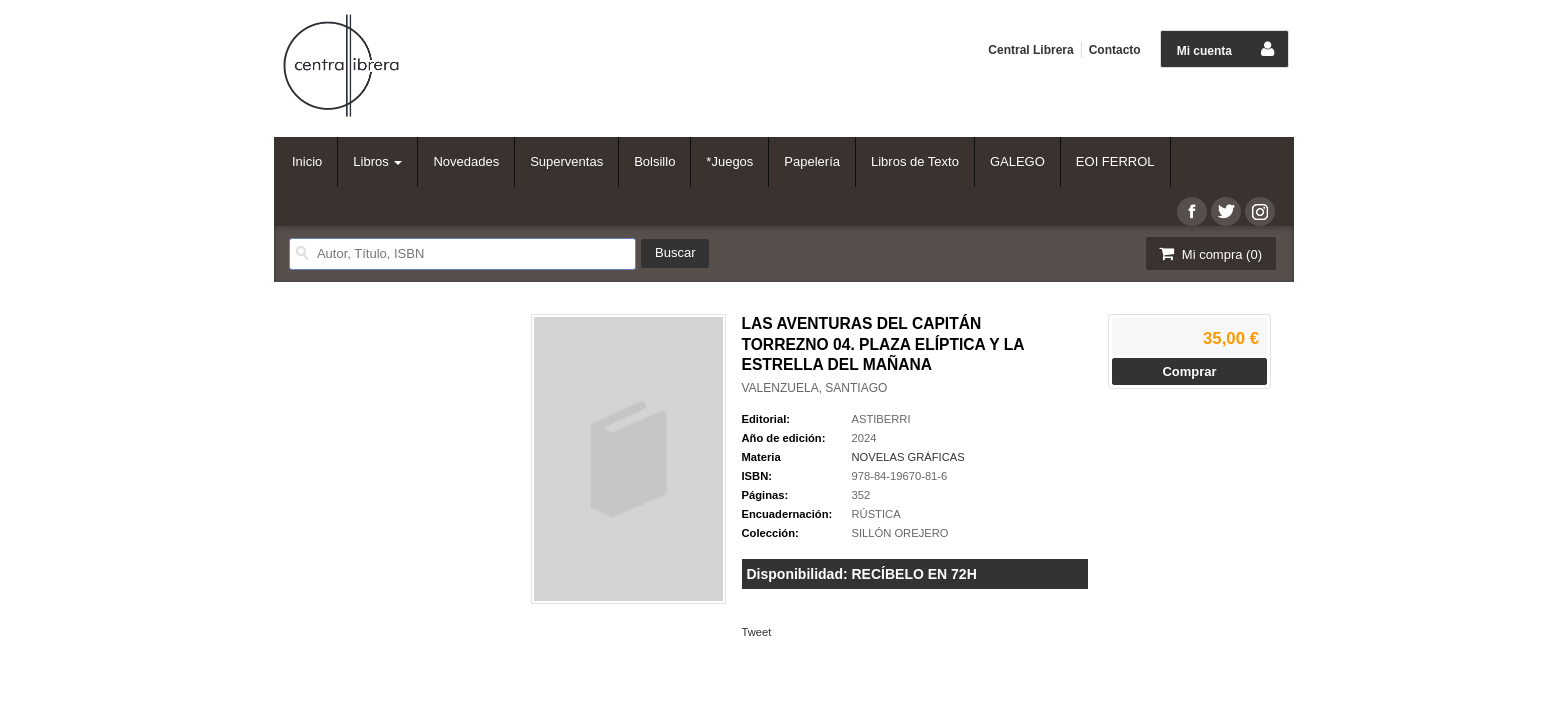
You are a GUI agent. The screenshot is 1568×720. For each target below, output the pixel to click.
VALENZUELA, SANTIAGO (815, 388)
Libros (377, 161)
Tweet (757, 632)
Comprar (1189, 371)
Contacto (1115, 50)
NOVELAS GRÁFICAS (908, 457)
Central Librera (1030, 50)
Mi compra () (1209, 253)
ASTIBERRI (881, 419)
